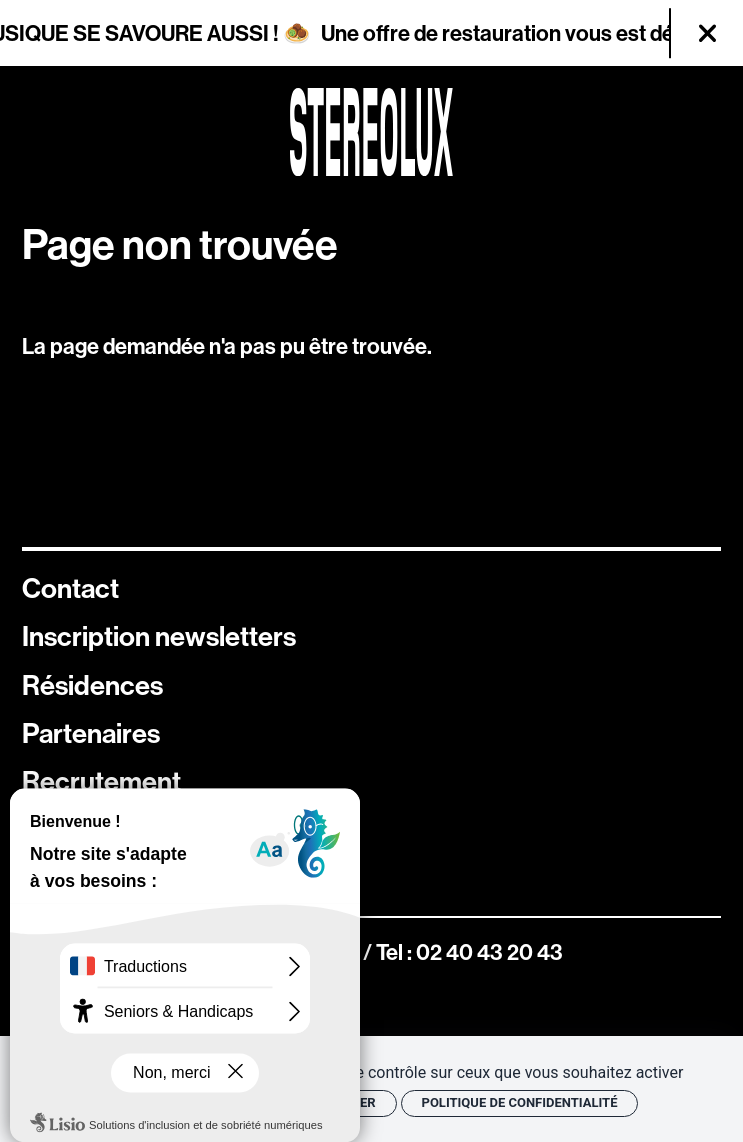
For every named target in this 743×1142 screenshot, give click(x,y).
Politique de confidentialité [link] (520, 1102)
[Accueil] (371, 132)
